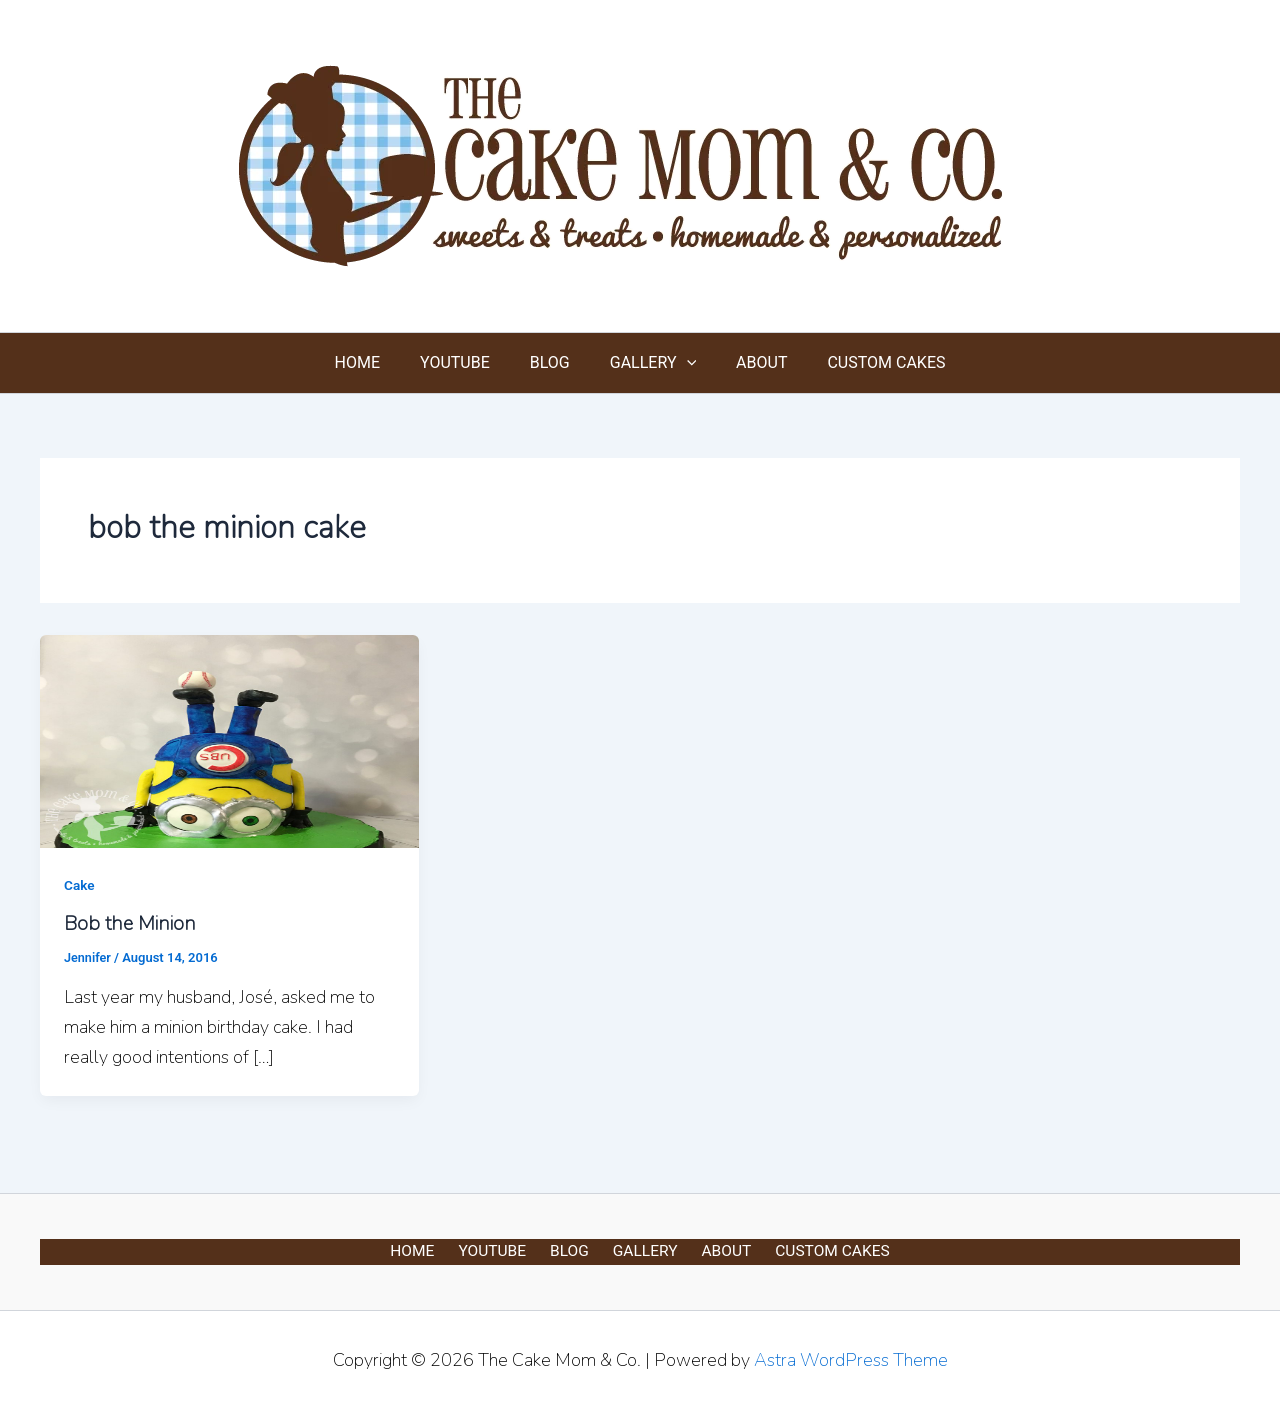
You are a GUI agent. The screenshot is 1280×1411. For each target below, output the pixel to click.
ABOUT (749, 362)
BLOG (554, 362)
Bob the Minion (130, 923)
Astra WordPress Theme (851, 1360)
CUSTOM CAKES (866, 362)
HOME (377, 362)
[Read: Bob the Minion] (229, 740)
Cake (79, 885)
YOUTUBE (467, 362)
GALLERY (649, 363)
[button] (683, 363)
